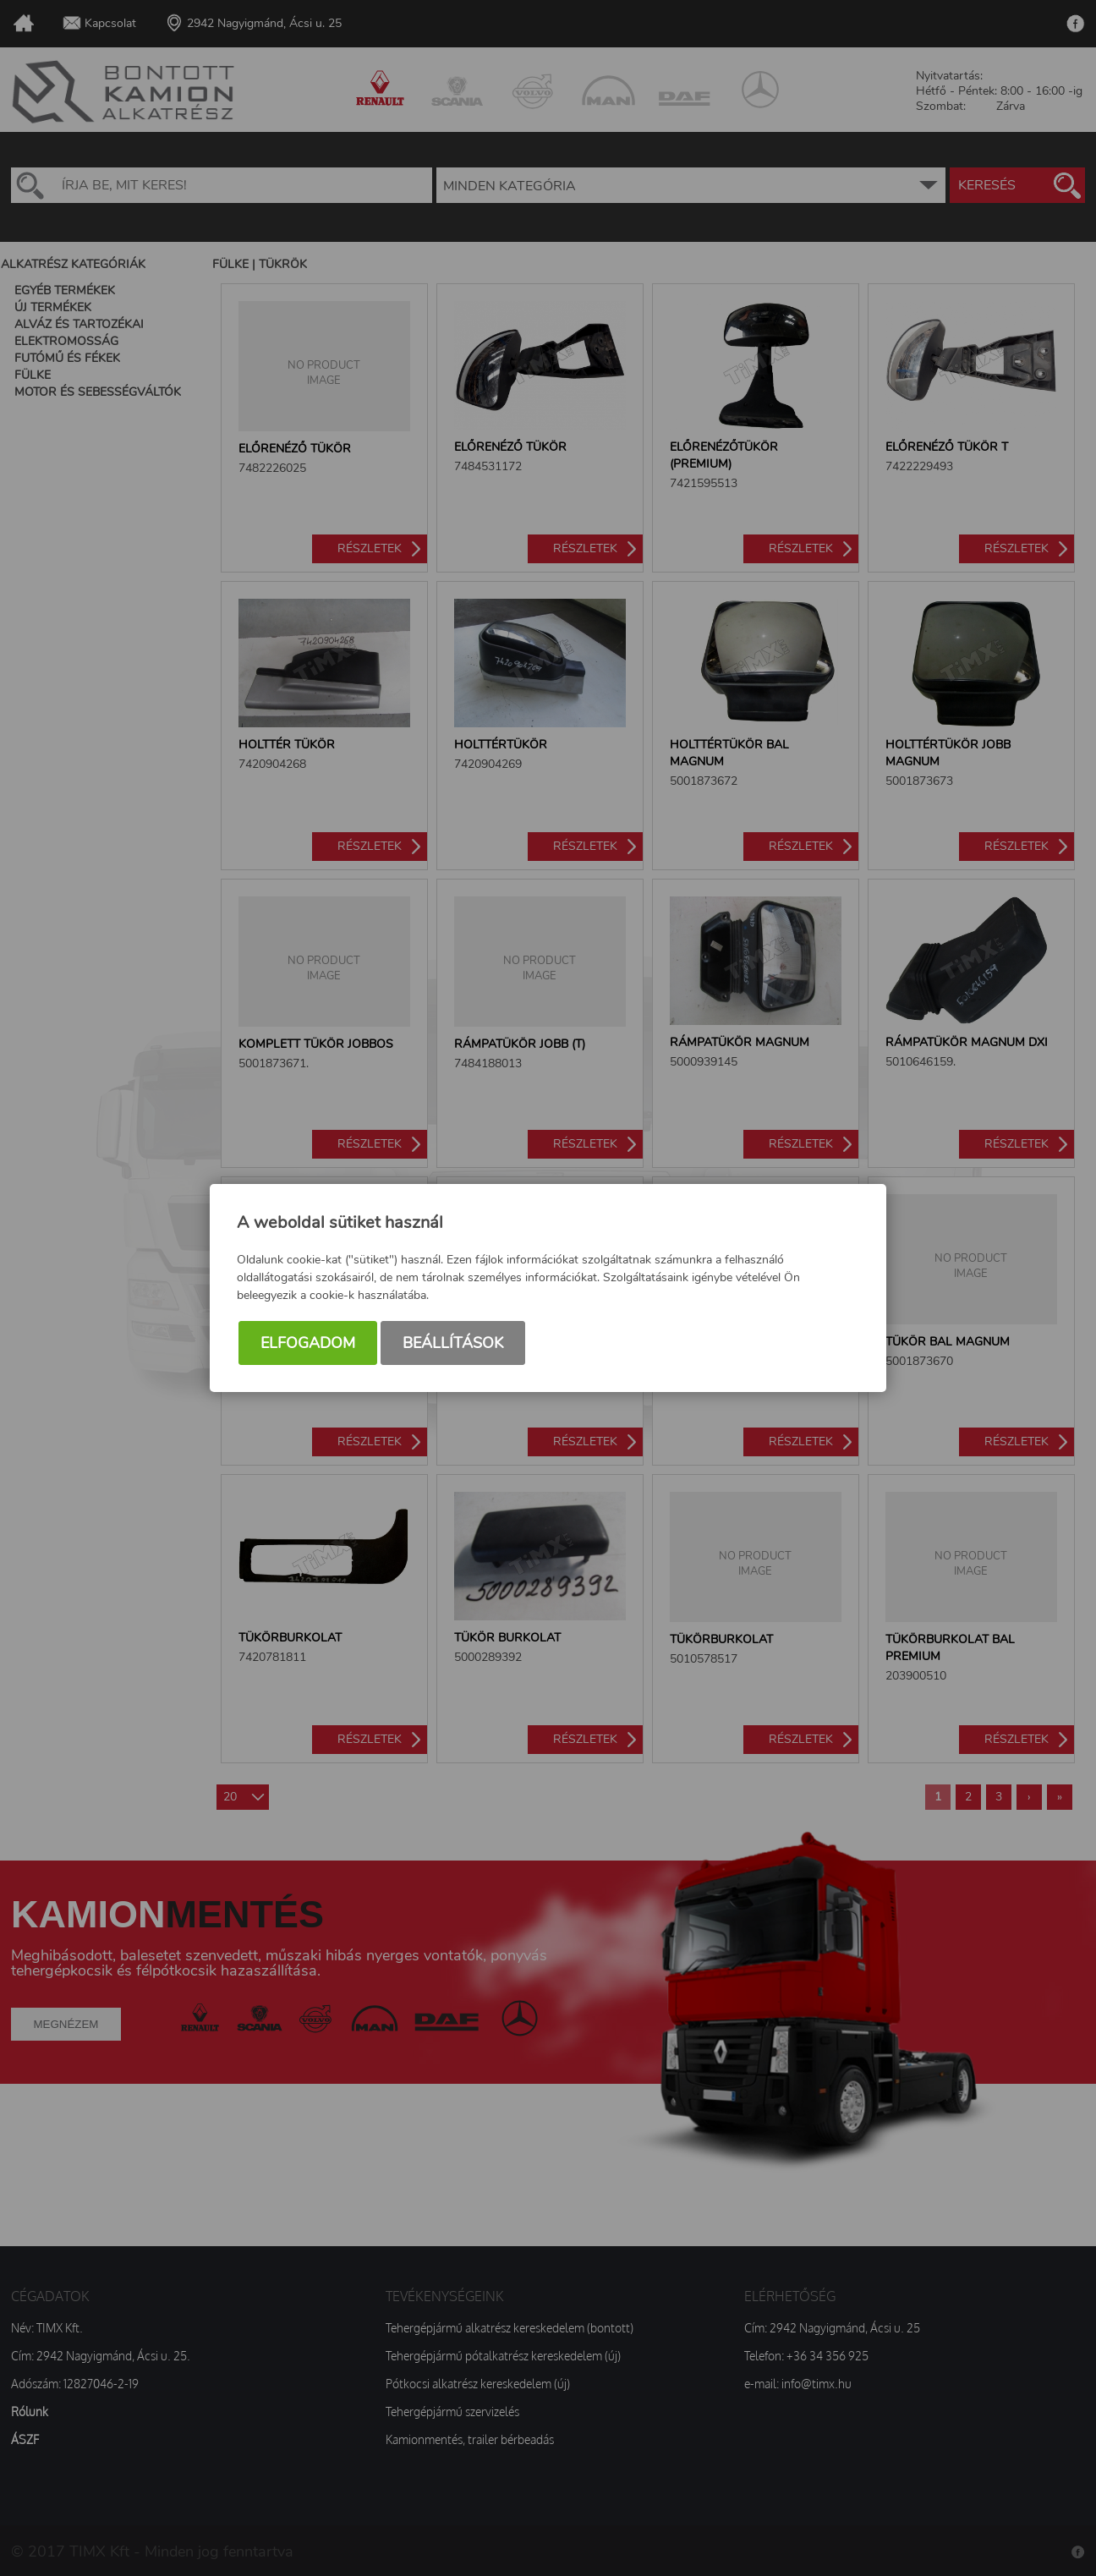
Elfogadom (307, 1343)
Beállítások (453, 1343)
